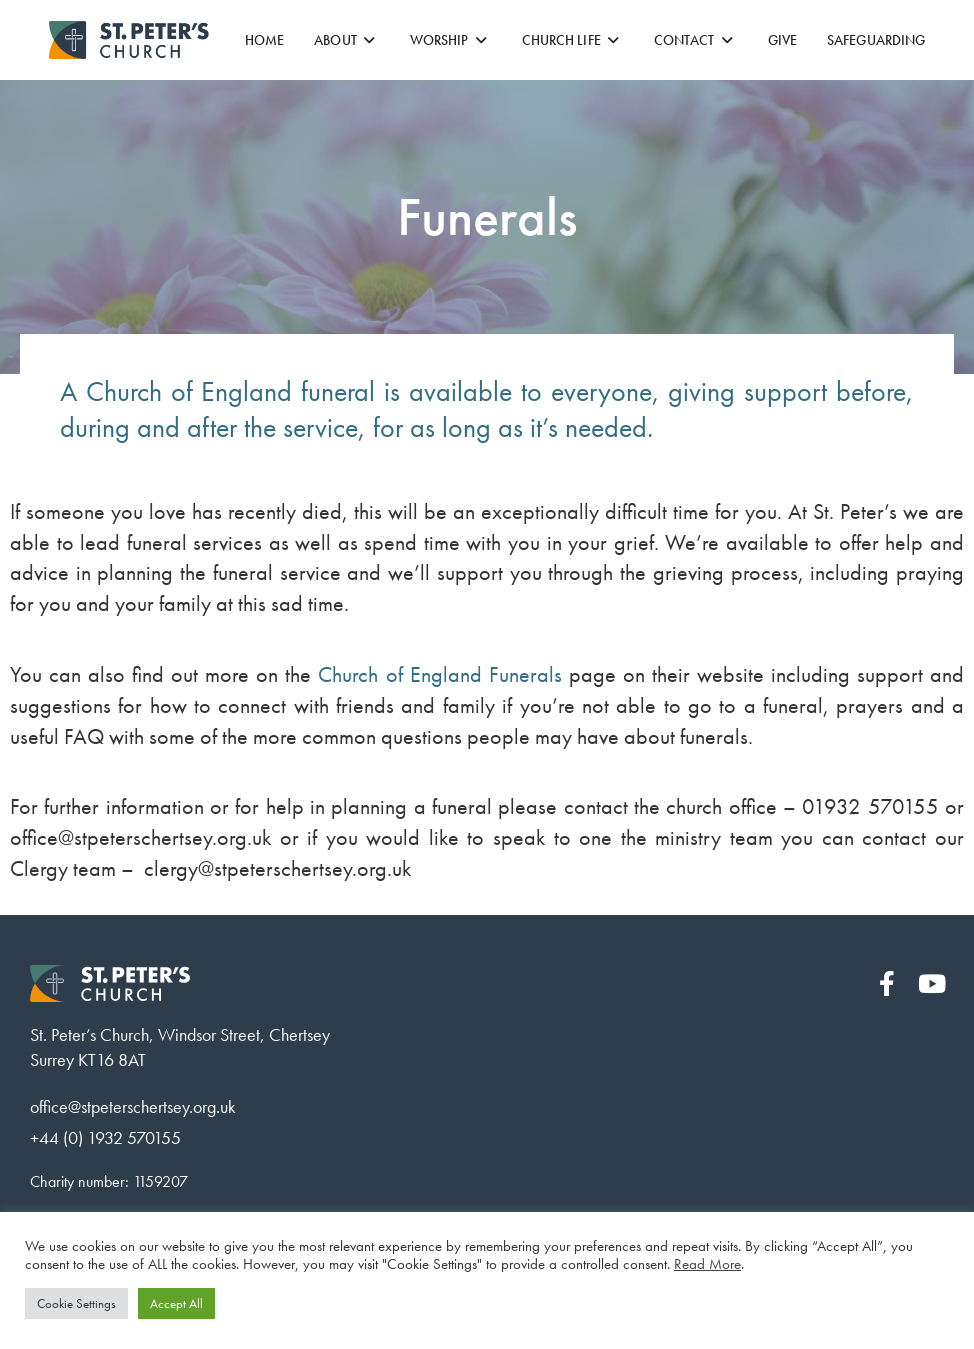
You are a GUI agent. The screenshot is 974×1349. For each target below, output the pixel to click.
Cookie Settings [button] (76, 1303)
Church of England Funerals (439, 674)
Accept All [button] (176, 1303)
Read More (707, 1264)
